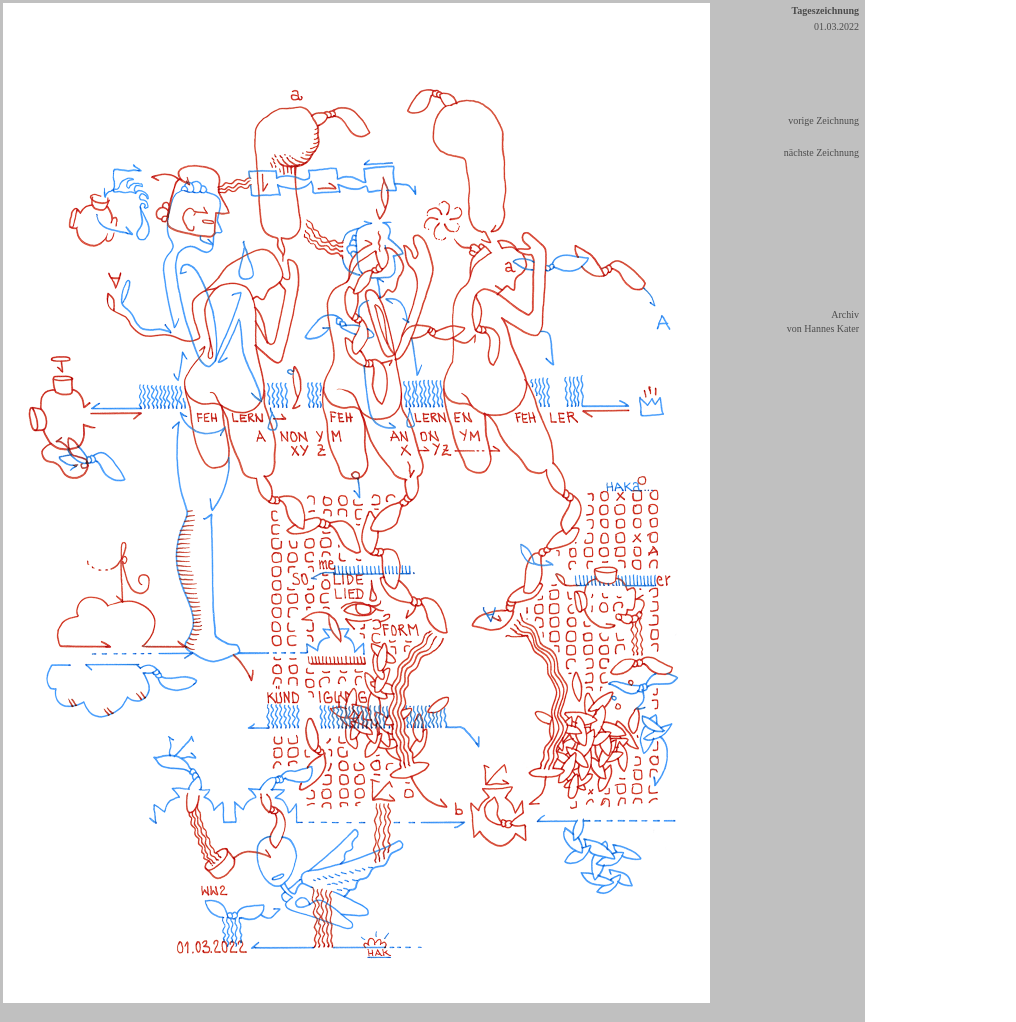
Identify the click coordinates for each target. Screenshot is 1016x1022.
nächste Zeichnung (821, 152)
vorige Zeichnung (823, 120)
